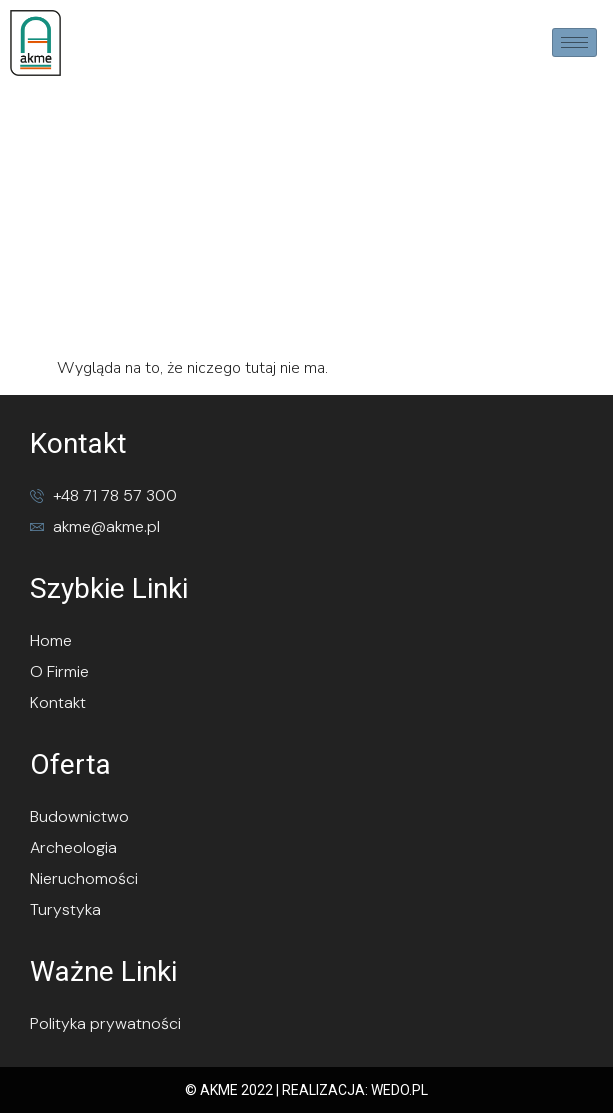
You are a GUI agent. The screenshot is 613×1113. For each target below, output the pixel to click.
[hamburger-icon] (574, 42)
